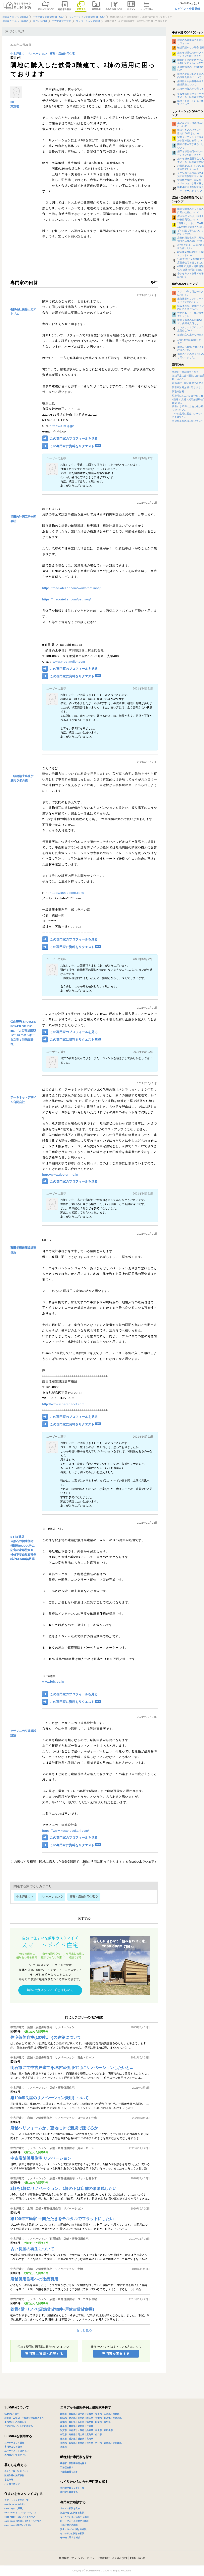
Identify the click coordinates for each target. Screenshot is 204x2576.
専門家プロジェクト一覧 (72, 2488)
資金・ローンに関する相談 (73, 2529)
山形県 (107, 2414)
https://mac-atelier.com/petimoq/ (66, 599)
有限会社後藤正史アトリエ (23, 311)
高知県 (89, 2438)
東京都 (14, 106)
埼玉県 (89, 2418)
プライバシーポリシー (84, 2558)
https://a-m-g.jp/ (62, 426)
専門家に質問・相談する (44, 2353)
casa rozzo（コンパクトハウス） (20, 2517)
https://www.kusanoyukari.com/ (65, 1830)
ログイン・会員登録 (187, 8)
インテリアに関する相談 (72, 2533)
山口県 (98, 2434)
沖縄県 (63, 2447)
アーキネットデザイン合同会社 (23, 1100)
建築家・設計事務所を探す (73, 2463)
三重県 (89, 2426)
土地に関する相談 (69, 2525)
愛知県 (81, 2426)
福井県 (89, 2422)
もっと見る (84, 2330)
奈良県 (98, 2430)
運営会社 (104, 2558)
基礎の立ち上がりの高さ (190, 334)
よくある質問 (120, 2558)
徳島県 (63, 2438)
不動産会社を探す (69, 2471)
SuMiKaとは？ (11, 2414)
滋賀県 (63, 2430)
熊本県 (89, 2443)
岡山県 (81, 2434)
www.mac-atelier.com (69, 661)
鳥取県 (63, 2434)
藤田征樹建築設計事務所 (23, 1250)
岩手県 (81, 2414)
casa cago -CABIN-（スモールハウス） (24, 2521)
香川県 (72, 2438)
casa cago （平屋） (14, 2508)
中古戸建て (17, 53)
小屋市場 (8, 2479)
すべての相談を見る (70, 2508)
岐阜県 (63, 2426)
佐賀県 (72, 2443)
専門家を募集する (116, 2353)
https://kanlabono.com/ (67, 892)
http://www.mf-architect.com (63, 1404)
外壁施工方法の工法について (187, 421)
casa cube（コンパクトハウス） (20, 2512)
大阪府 (81, 2430)
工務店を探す (66, 2467)
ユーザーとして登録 (14, 2442)
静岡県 (72, 2426)
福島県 (116, 2414)
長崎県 (81, 2443)
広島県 (89, 2434)
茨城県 (63, 2418)
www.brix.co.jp (53, 1681)
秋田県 (98, 2414)
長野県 (107, 2422)
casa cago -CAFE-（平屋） (18, 2525)
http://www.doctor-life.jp (60, 1174)
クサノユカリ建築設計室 (23, 1733)
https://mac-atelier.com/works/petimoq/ (71, 588)
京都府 (72, 2430)
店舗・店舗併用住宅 (62, 53)
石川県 (81, 2422)
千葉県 (98, 2418)
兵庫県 (89, 2430)
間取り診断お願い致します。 (187, 387)
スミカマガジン (12, 2484)
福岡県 (63, 2443)
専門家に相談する (73, 2502)
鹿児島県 (117, 2443)
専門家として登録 (13, 2446)
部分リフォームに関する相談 (74, 2521)
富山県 (72, 2422)
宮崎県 (107, 2443)
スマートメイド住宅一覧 (16, 2500)
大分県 (98, 2443)
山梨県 (98, 2422)
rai (12, 102)
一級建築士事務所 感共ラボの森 (21, 778)
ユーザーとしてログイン (16, 2451)
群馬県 (81, 2418)
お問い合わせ (137, 2558)
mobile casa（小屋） (15, 2504)
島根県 (72, 2434)
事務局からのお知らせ (15, 2422)
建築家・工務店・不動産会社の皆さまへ (24, 2418)
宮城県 (89, 2414)
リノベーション (37, 53)
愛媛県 (81, 2438)
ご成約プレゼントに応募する (18, 2426)
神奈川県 (117, 2418)
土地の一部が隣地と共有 (185, 371)
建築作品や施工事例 (14, 2475)
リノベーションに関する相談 (74, 2517)
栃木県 (72, 2418)
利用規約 (64, 2558)
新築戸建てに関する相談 (72, 2512)
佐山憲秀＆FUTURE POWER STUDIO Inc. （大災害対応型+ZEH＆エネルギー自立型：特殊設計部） (23, 1033)
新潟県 (63, 2422)
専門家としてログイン (15, 2455)
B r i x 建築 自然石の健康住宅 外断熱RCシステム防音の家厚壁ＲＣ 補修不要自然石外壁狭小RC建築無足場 (23, 1548)
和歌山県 (108, 2430)
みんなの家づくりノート (16, 2471)
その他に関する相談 (70, 2537)
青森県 (72, 2414)
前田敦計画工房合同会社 (23, 519)
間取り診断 (178, 391)
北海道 (63, 2414)
